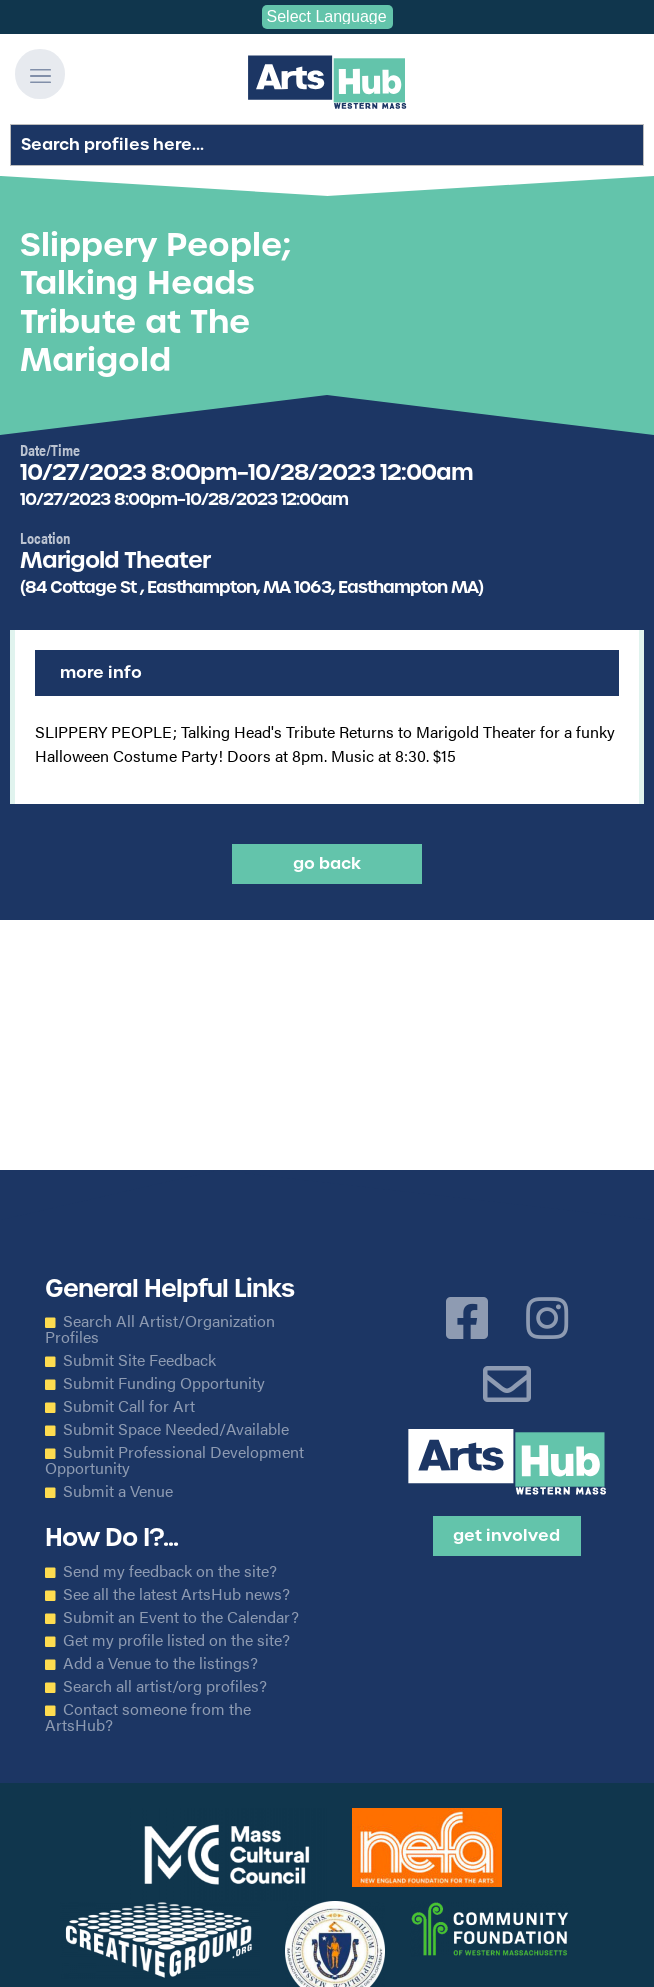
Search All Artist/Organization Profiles (160, 1329)
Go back (327, 863)
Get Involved (506, 1535)
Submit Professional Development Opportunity (174, 1460)
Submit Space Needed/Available (176, 1429)
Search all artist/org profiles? (165, 1686)
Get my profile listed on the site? (176, 1640)
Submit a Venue (118, 1491)
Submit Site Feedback (139, 1360)
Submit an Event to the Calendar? (181, 1617)
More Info (101, 672)
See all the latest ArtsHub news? (176, 1594)
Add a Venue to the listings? (160, 1663)
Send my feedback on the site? (170, 1571)
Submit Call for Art (129, 1406)
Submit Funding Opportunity (164, 1383)
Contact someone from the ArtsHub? (148, 1717)
